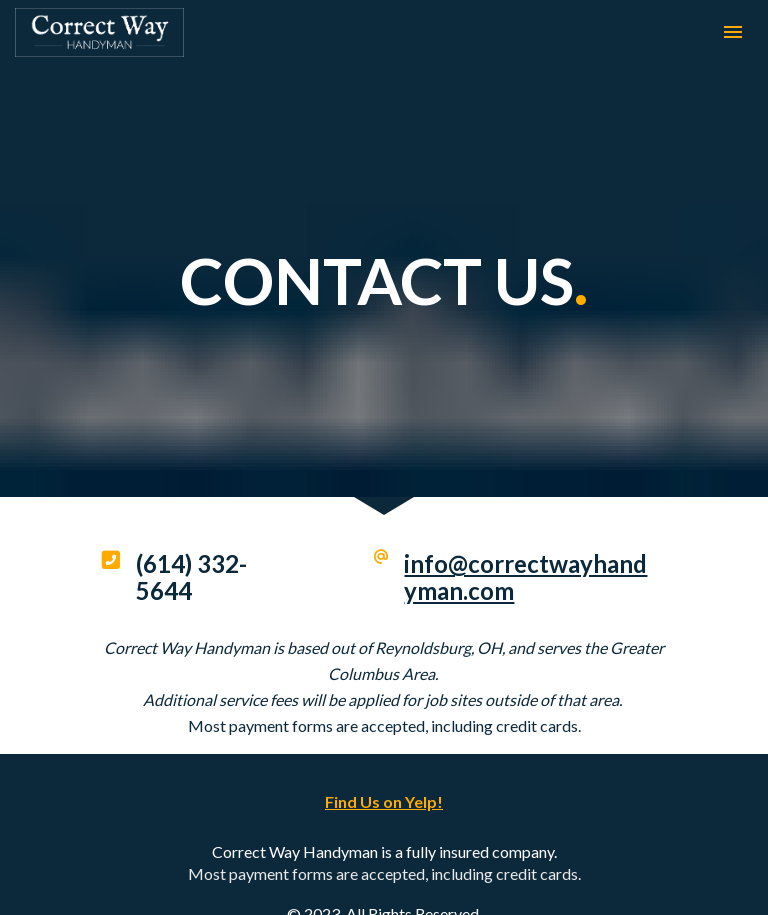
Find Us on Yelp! (384, 783)
